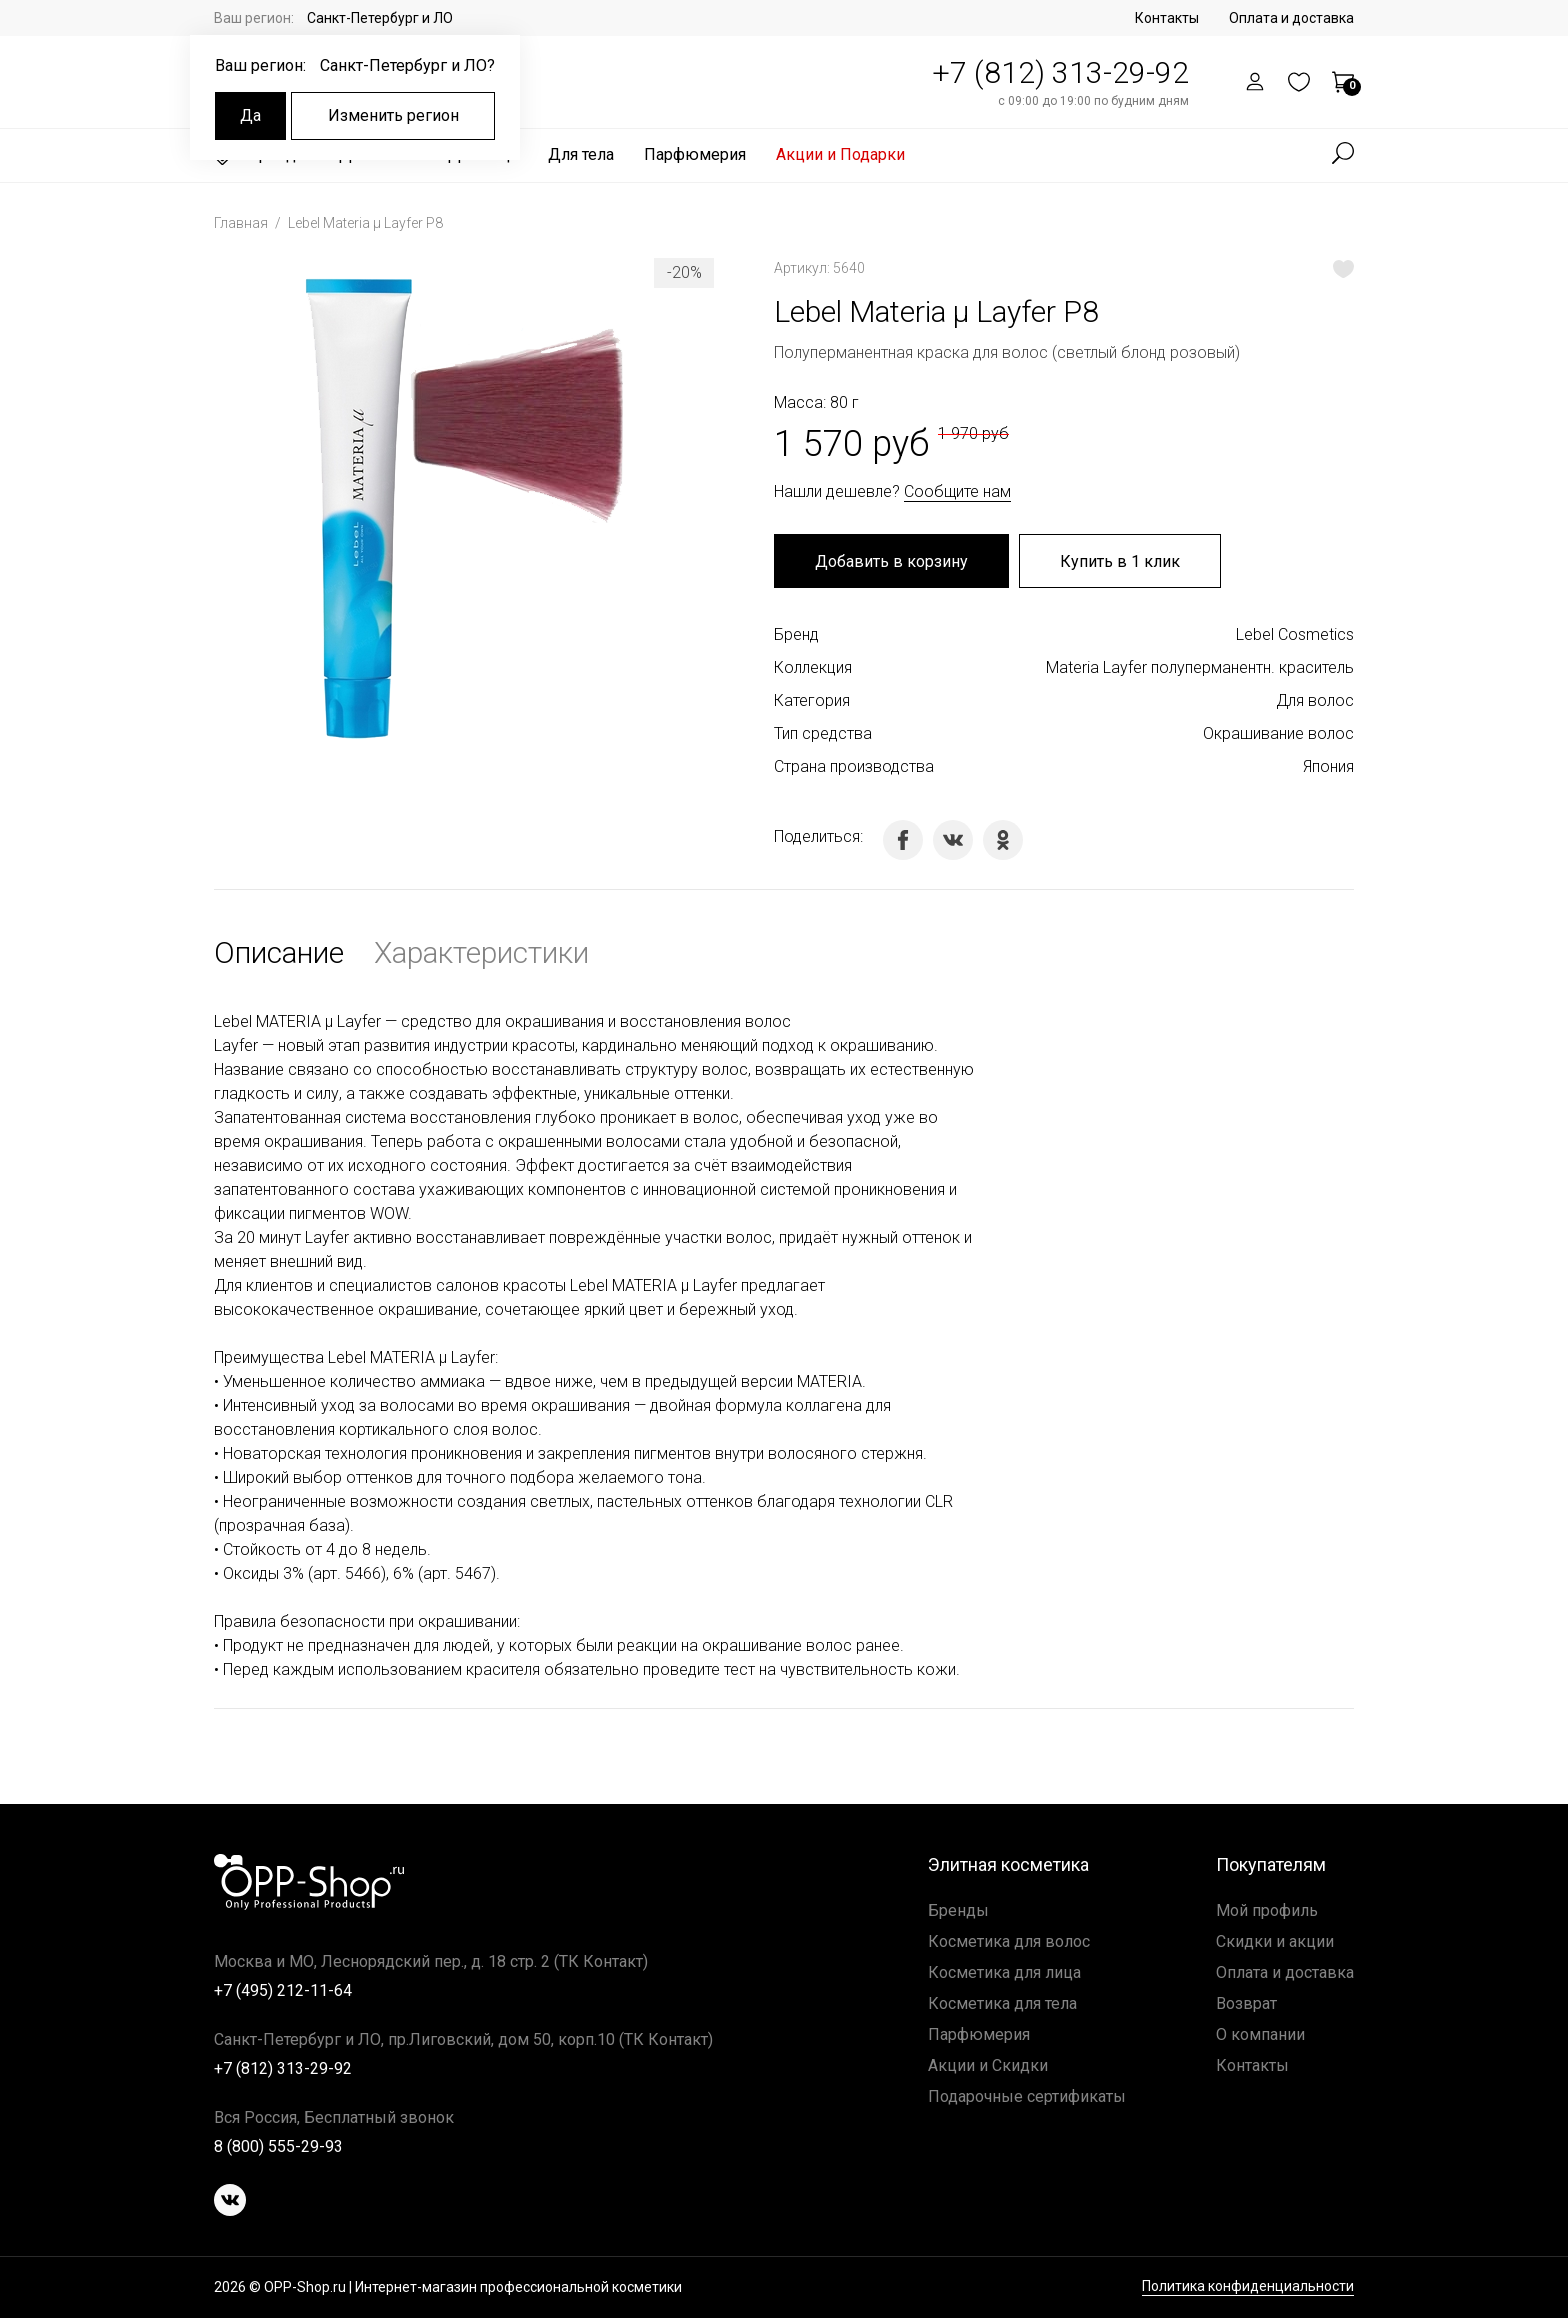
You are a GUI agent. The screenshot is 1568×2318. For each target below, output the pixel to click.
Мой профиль (1267, 1910)
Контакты (1167, 18)
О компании (1260, 2034)
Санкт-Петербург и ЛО (380, 18)
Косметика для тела (1002, 2003)
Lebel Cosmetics (1295, 634)
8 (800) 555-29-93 (278, 2146)
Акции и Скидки (988, 2065)
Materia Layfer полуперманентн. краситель (1200, 667)
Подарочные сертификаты (1027, 2096)
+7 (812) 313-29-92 (1060, 72)
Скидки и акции (1275, 1941)
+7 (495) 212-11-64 (283, 1990)
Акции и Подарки (840, 154)
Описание (279, 952)
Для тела (581, 154)
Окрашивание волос (1278, 733)
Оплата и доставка (1291, 18)
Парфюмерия (695, 154)
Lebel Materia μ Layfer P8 (365, 223)
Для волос (1315, 700)
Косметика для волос (1009, 1941)
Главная (242, 223)
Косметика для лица (1004, 1972)
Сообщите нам (957, 491)
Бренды (958, 1910)
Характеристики (481, 952)
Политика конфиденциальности (1248, 2286)
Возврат (1246, 2003)
